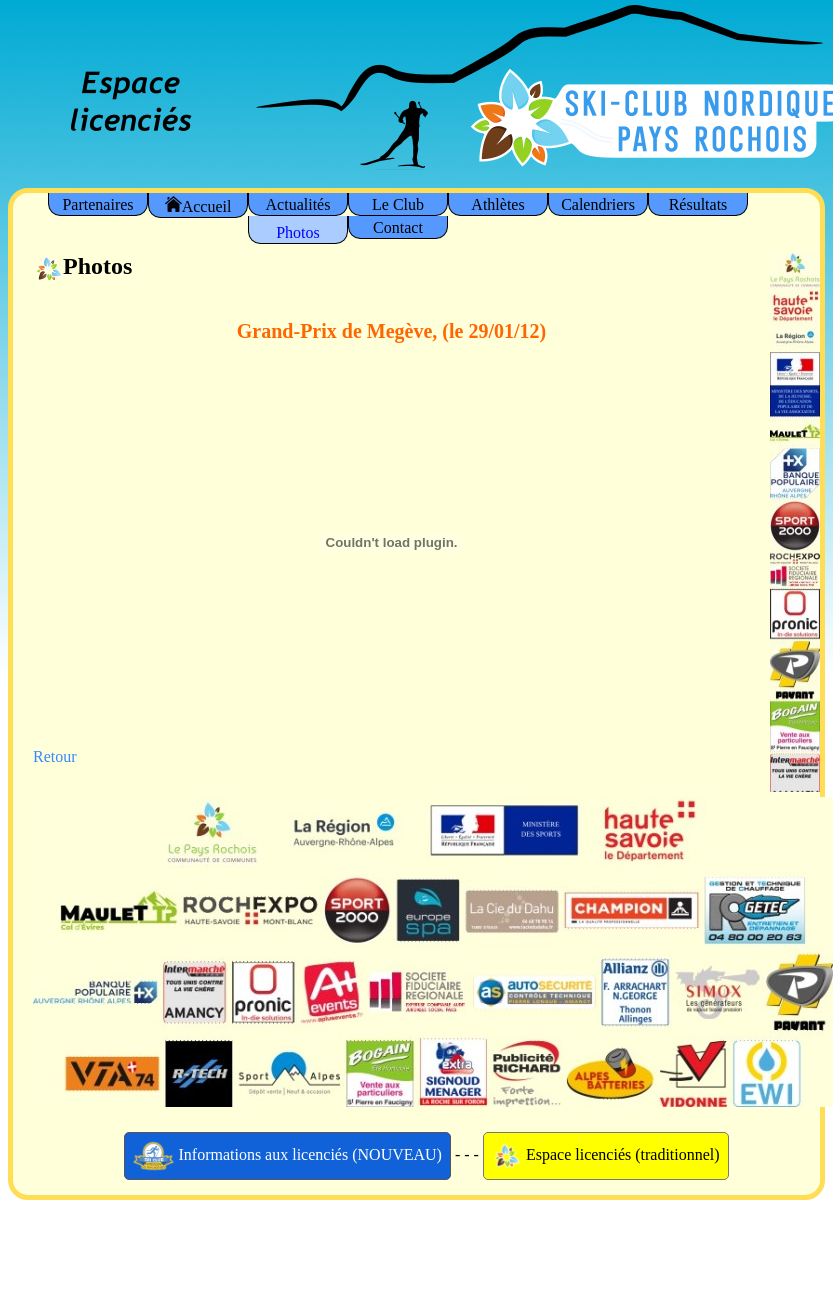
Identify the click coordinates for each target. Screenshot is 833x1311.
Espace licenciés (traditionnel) (606, 1156)
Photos (298, 232)
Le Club (398, 204)
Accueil (198, 205)
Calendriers (598, 204)
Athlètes (497, 204)
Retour (55, 756)
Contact (398, 227)
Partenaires (97, 204)
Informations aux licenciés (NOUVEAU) (287, 1156)
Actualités (298, 204)
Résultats (698, 204)
